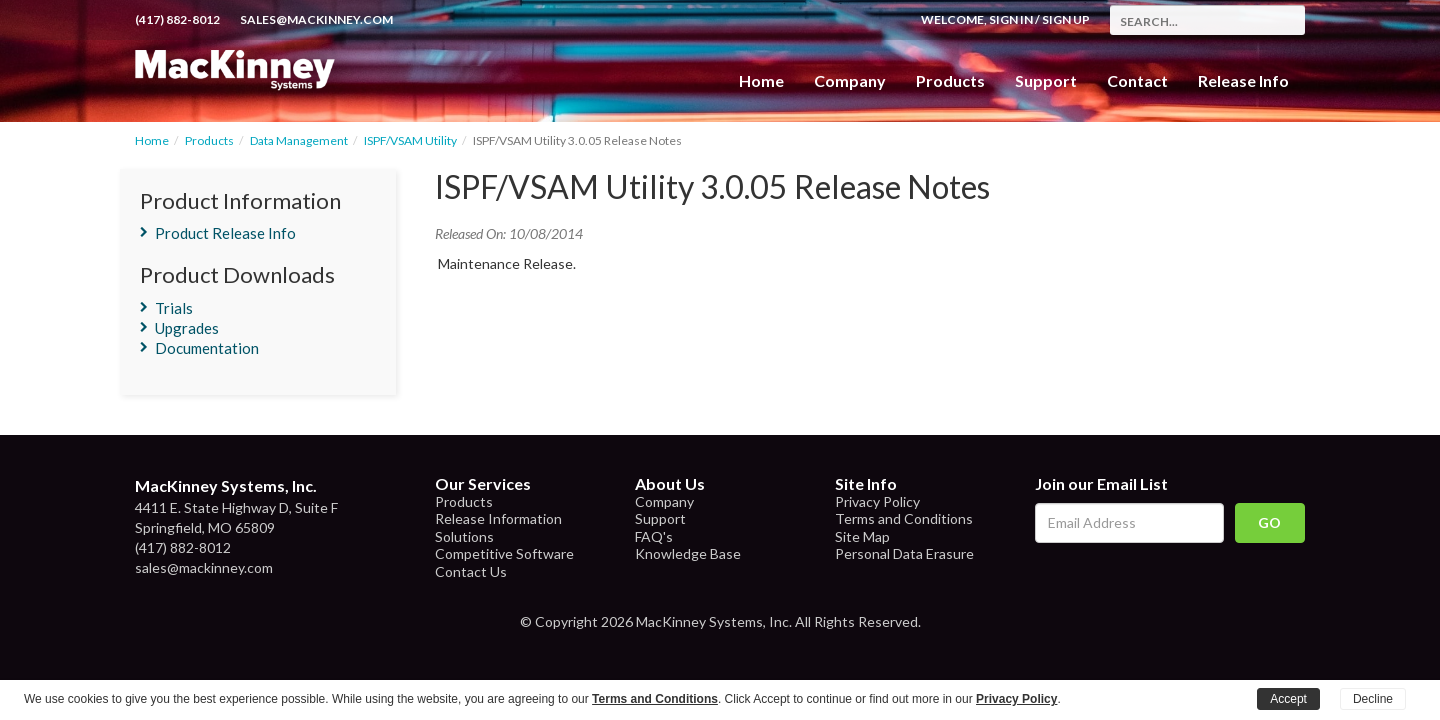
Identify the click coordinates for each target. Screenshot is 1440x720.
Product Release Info (225, 233)
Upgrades (187, 328)
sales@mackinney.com (316, 19)
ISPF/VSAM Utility (410, 140)
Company (850, 80)
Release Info (1243, 80)
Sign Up (1066, 19)
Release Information (498, 518)
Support (1046, 80)
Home (761, 80)
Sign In (1011, 19)
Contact (1137, 80)
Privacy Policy (877, 501)
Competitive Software (504, 553)
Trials (174, 308)
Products (209, 140)
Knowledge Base (688, 553)
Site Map (862, 536)
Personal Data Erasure (904, 553)
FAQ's (654, 536)
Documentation (207, 348)
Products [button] (950, 80)
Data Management (299, 140)
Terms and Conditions (904, 518)
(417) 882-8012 (177, 19)
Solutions (464, 536)
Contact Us (471, 571)
